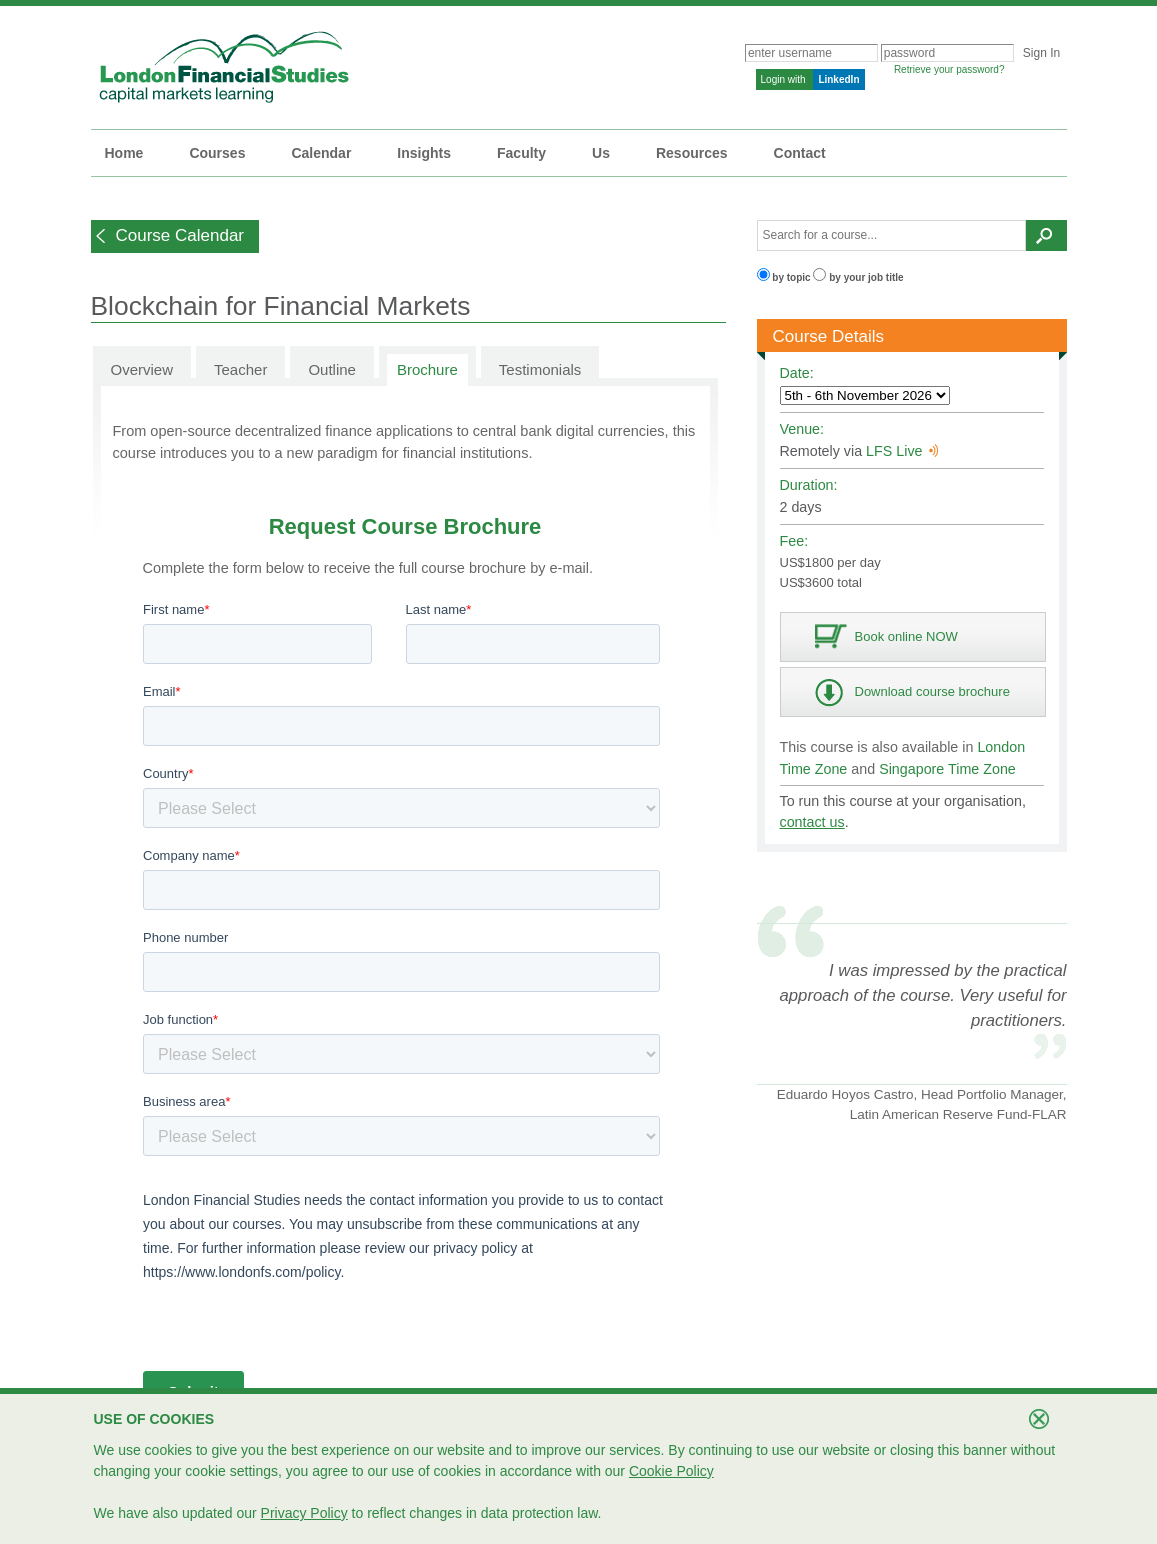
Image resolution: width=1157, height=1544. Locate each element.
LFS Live (902, 451)
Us (601, 153)
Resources (692, 153)
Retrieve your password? (949, 69)
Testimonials (540, 369)
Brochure (427, 369)
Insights (424, 153)
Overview (142, 369)
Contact (800, 153)
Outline (332, 369)
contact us (812, 822)
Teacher (240, 369)
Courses (217, 153)
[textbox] (892, 235)
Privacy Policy (304, 1513)
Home (124, 153)
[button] (175, 236)
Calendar (321, 153)
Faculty (521, 153)
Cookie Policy (671, 1471)
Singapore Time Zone (947, 769)
